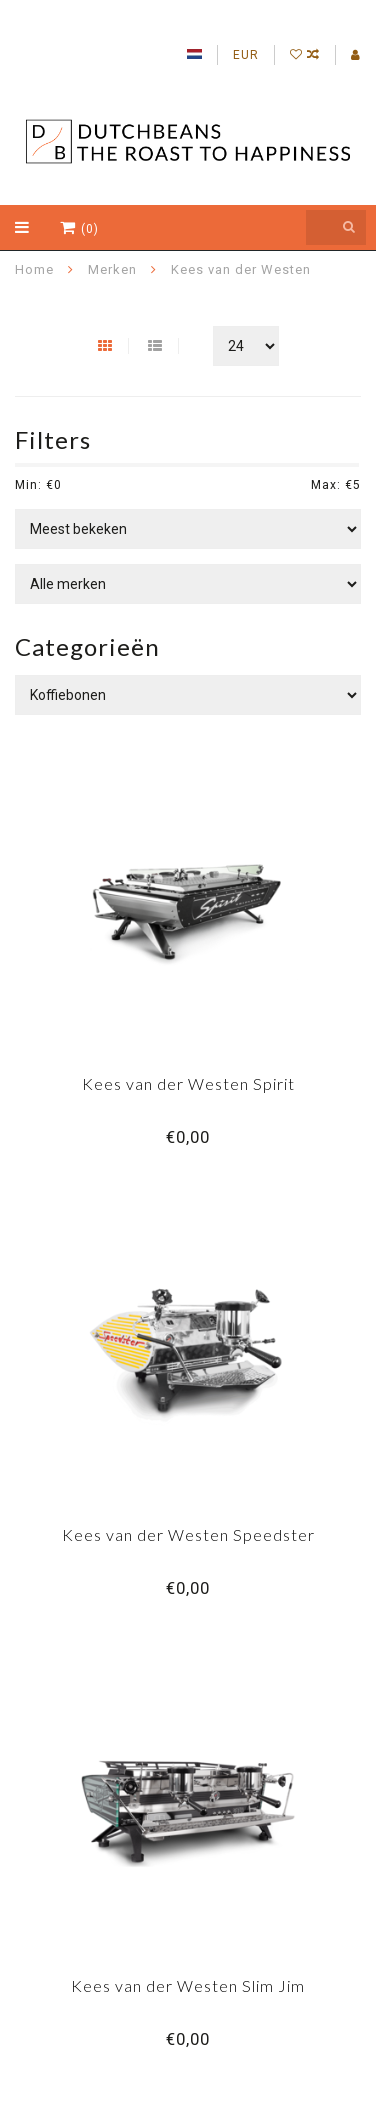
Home (34, 269)
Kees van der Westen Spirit (188, 1083)
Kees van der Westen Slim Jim (188, 1985)
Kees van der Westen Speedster (188, 1534)
